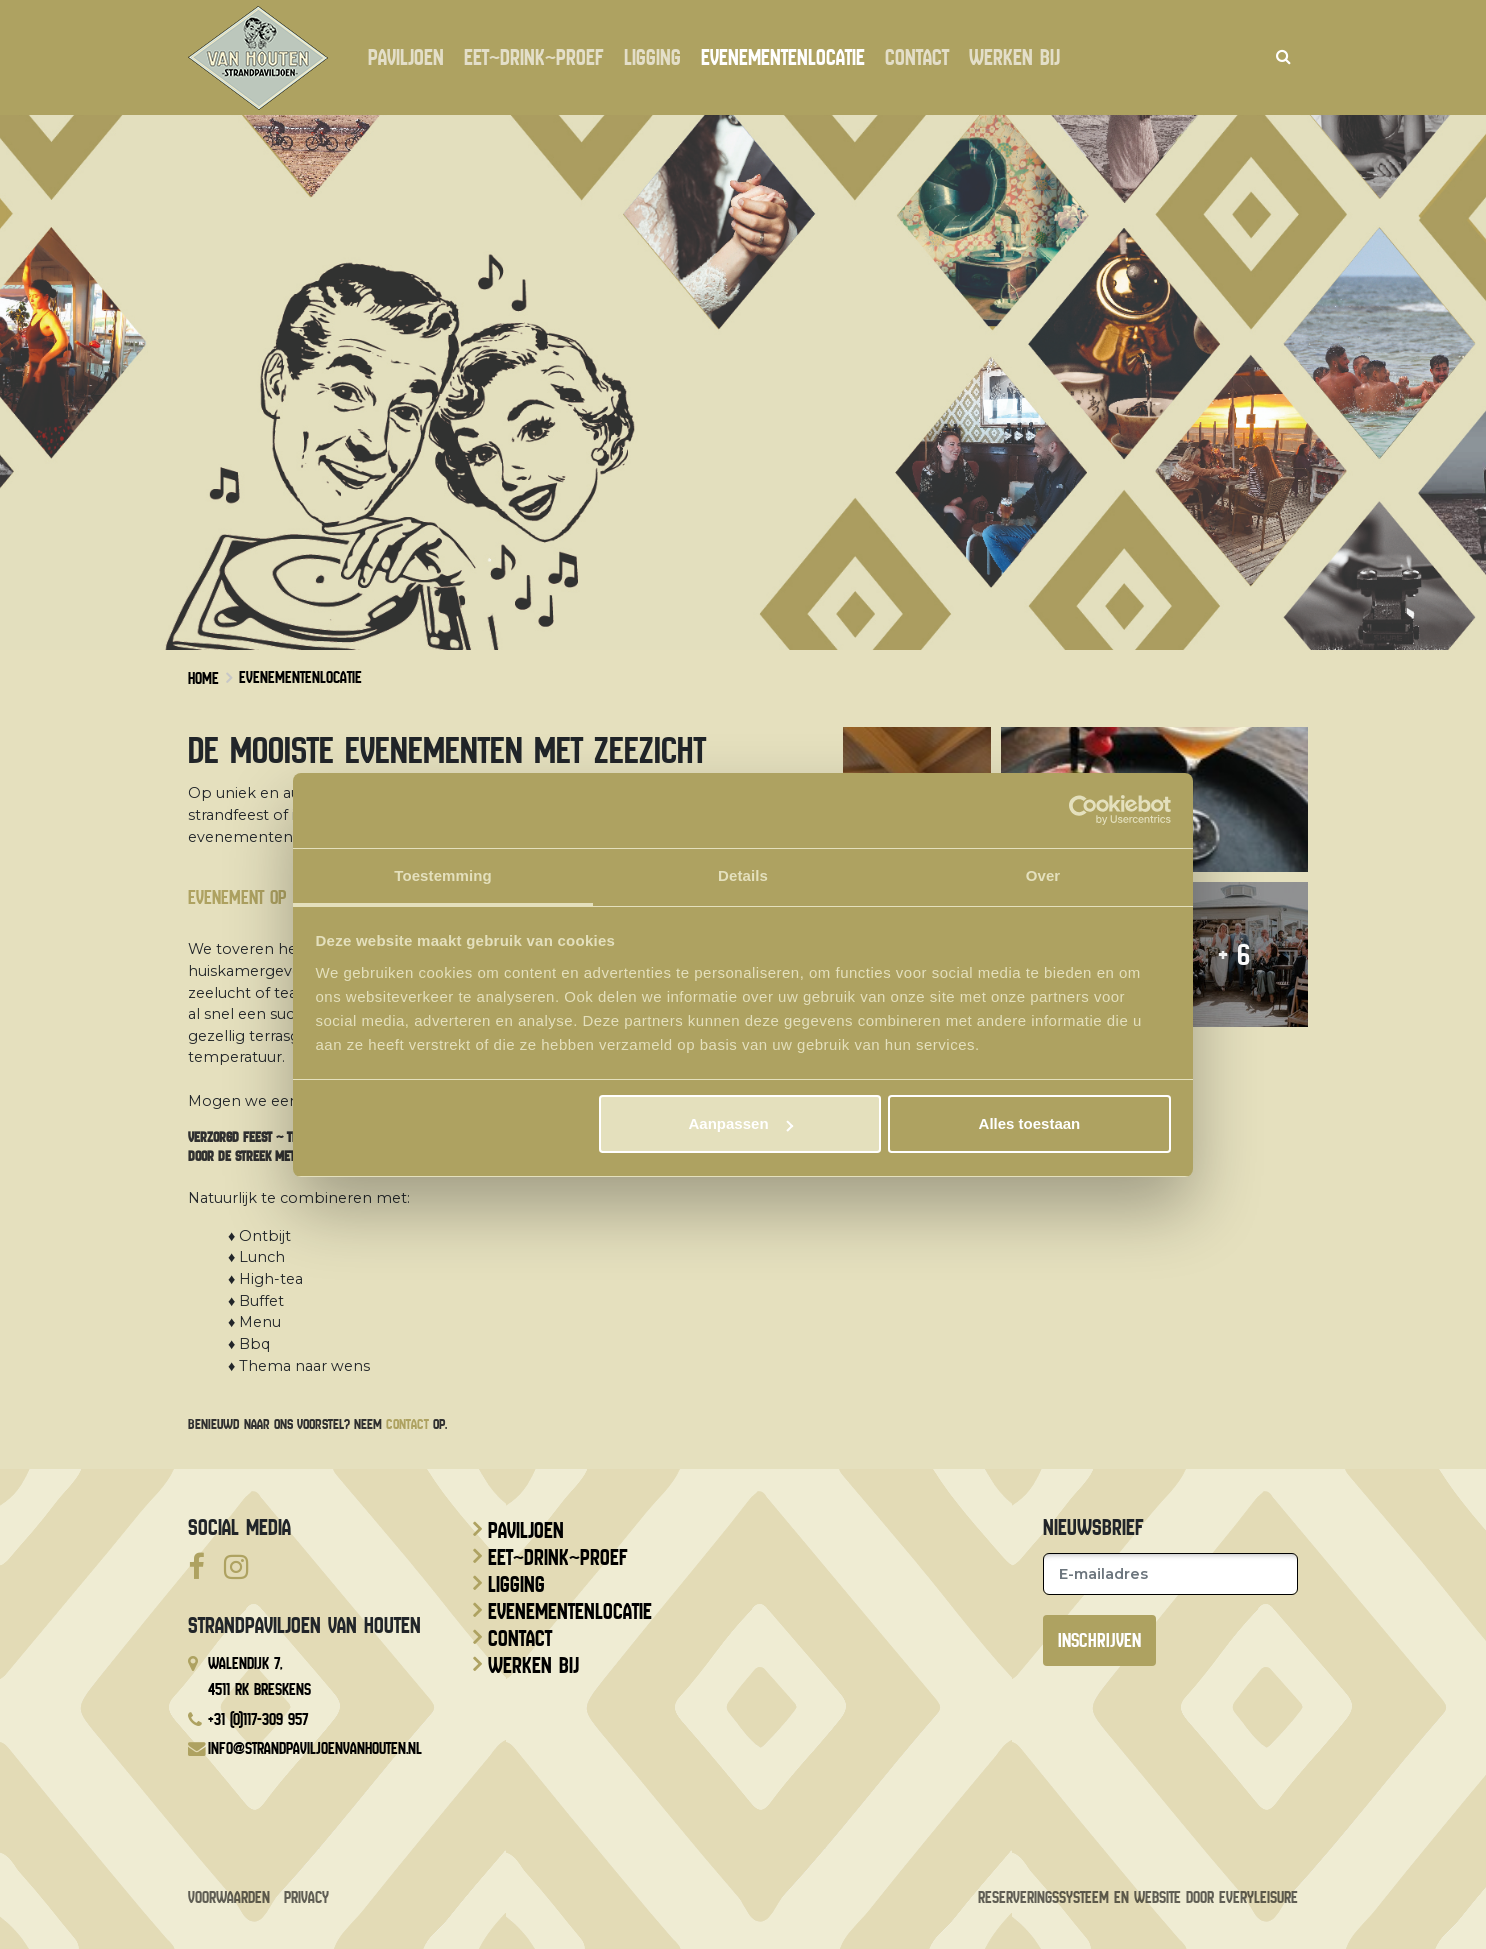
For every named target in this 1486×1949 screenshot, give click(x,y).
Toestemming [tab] (443, 875)
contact (407, 1424)
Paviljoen (406, 58)
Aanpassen (741, 1123)
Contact (917, 58)
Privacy (306, 1897)
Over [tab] (1043, 875)
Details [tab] (743, 875)
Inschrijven (1099, 1640)
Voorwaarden (229, 1897)
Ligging (652, 58)
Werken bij (1014, 58)
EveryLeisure (1258, 1897)
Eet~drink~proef (534, 58)
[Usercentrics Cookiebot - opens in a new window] (1083, 810)
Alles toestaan (1030, 1123)
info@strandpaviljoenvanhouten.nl (315, 1748)
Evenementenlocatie (783, 58)
